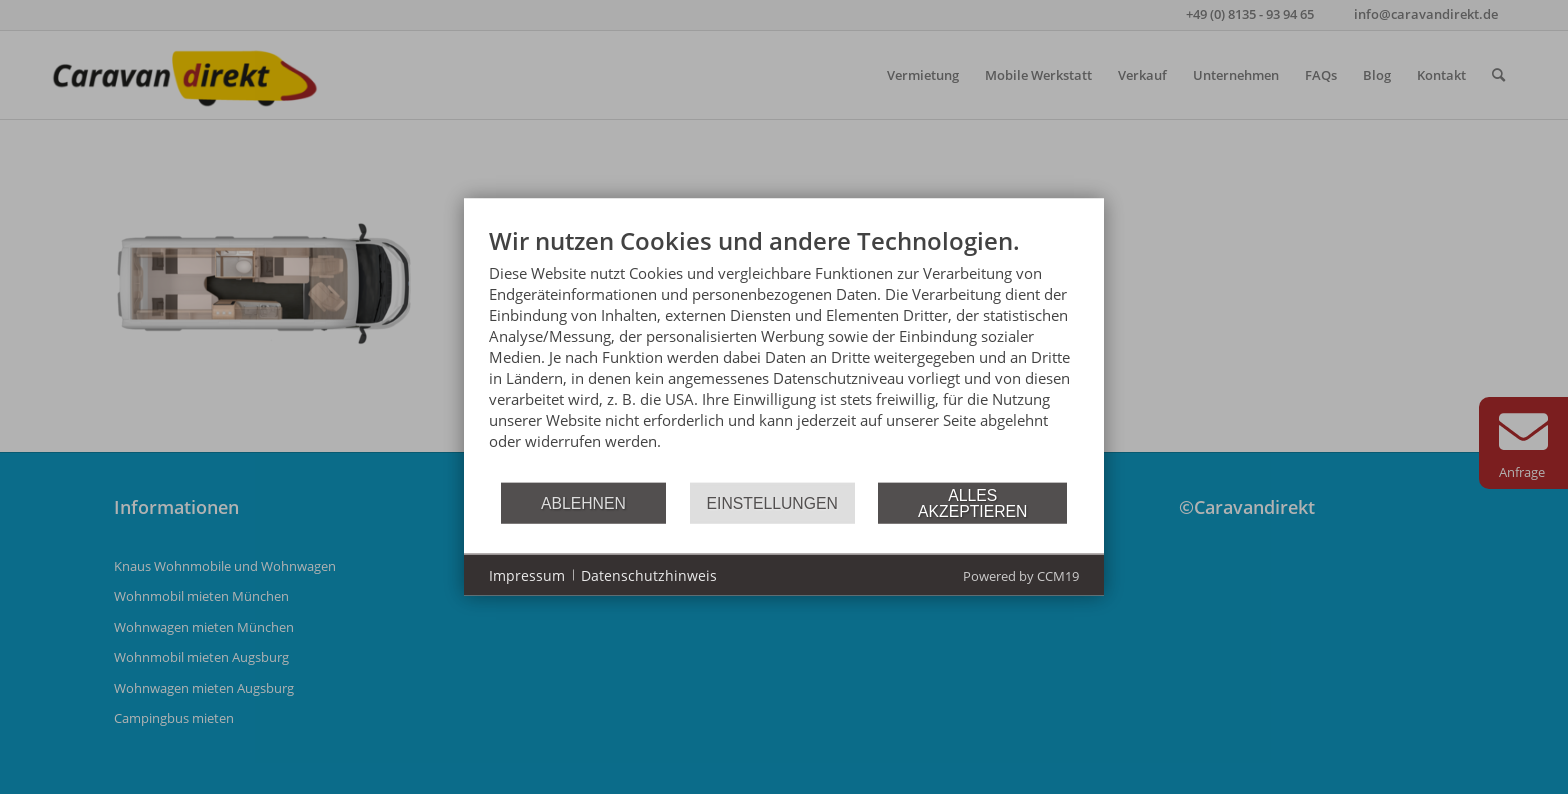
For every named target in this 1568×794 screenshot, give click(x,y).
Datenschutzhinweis (649, 574)
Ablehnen (583, 502)
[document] (784, 353)
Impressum (527, 574)
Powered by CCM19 (1021, 576)
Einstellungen (772, 502)
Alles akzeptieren (972, 502)
